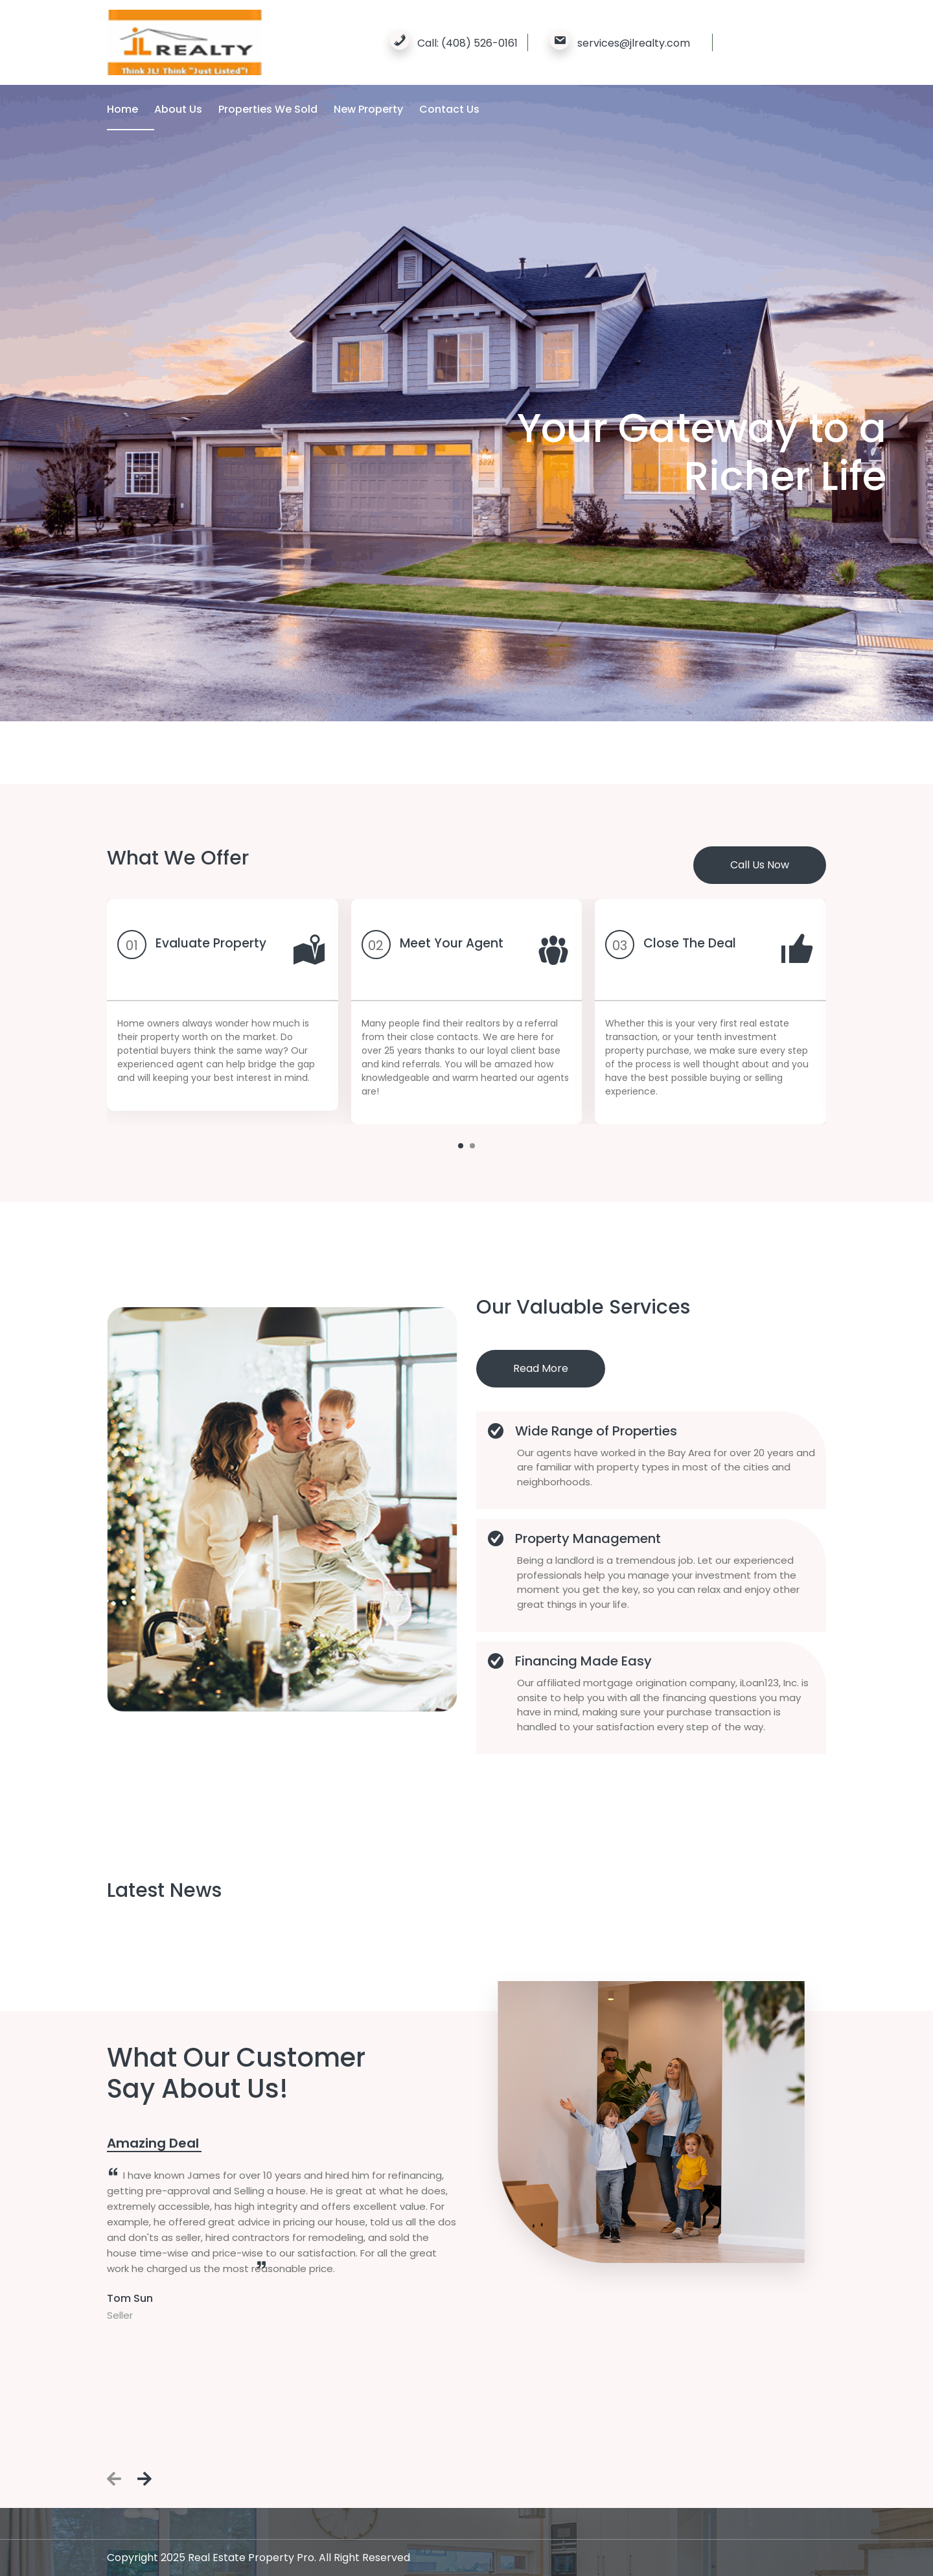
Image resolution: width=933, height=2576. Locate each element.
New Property (368, 109)
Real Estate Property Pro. (252, 2557)
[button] (460, 1145)
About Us (178, 109)
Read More (540, 1368)
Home (122, 109)
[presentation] (114, 2479)
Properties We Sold (267, 109)
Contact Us (449, 109)
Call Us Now (759, 864)
